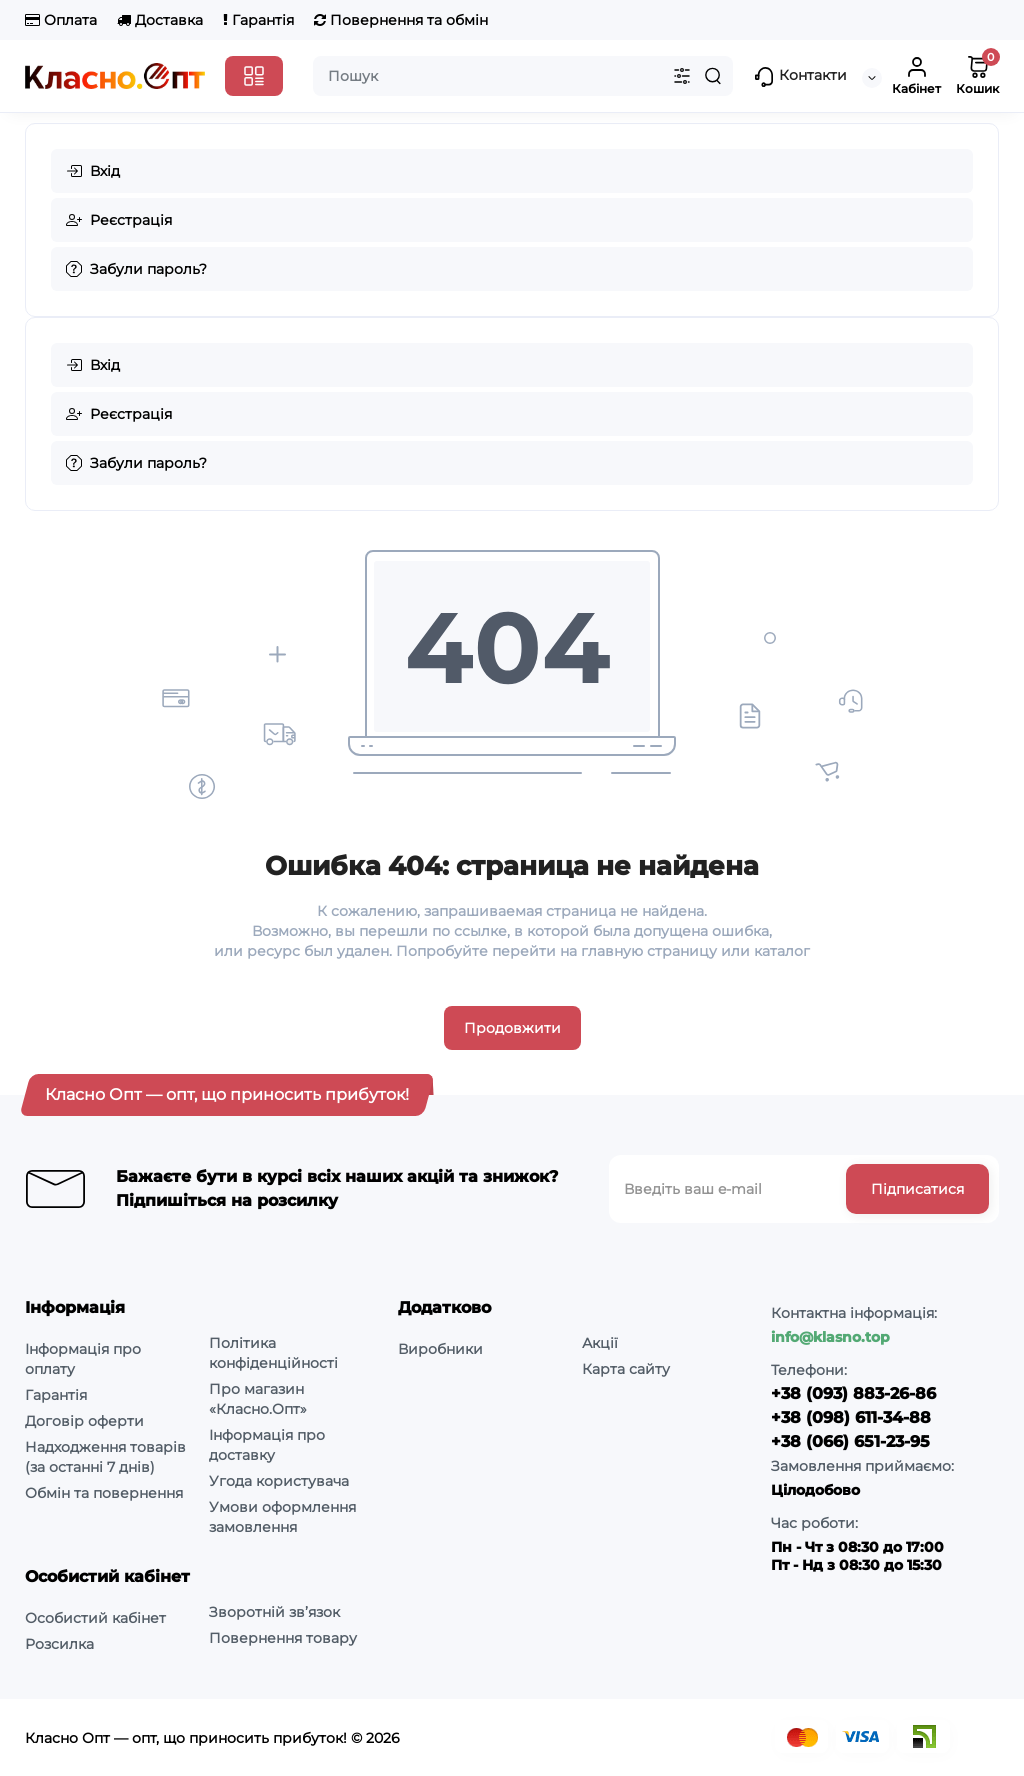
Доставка (160, 20)
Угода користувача (279, 1481)
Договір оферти (84, 1421)
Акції (600, 1343)
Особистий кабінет (95, 1618)
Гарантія (258, 20)
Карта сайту (626, 1369)
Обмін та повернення (104, 1493)
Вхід (93, 171)
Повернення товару (283, 1638)
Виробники (440, 1349)
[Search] (713, 76)
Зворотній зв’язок (274, 1612)
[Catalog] (254, 76)
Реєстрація (119, 220)
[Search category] (682, 76)
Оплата (61, 20)
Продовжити (512, 1028)
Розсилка (59, 1644)
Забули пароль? (136, 269)
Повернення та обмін (401, 20)
